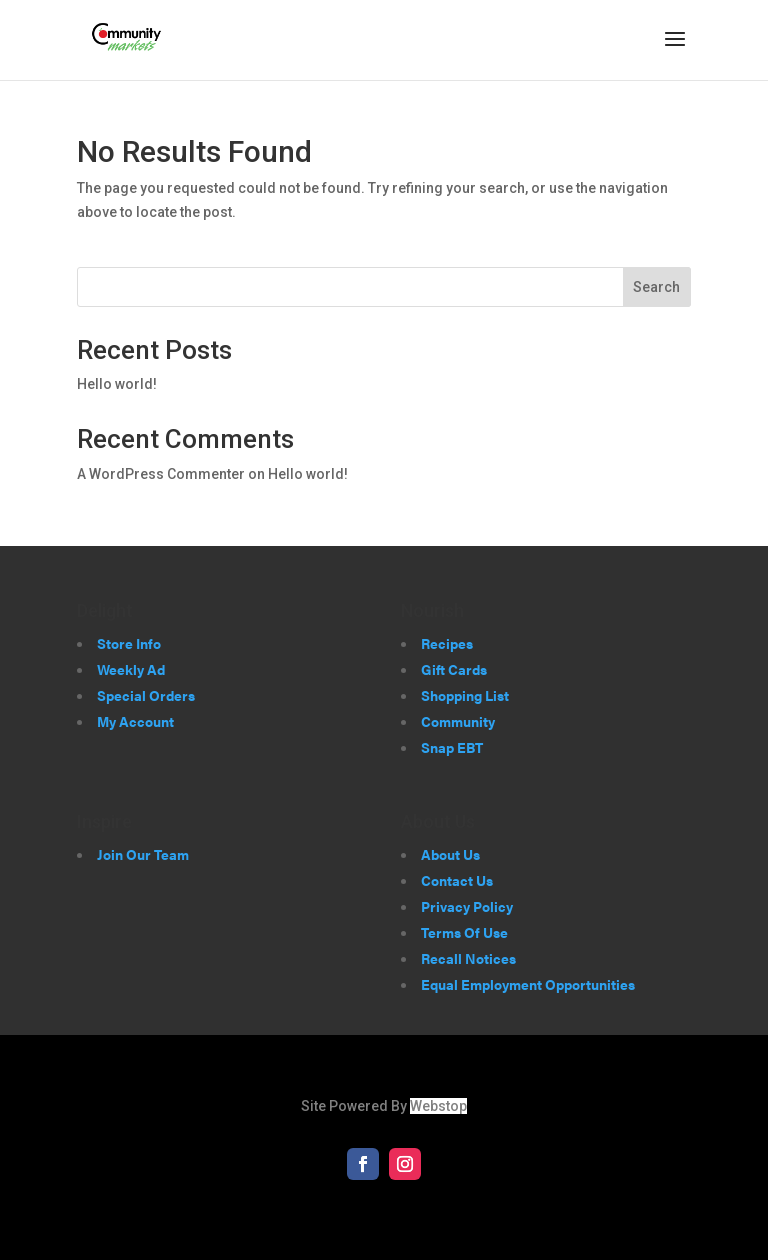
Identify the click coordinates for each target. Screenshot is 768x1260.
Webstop (438, 1106)
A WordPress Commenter (161, 474)
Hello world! (117, 384)
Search (656, 287)
